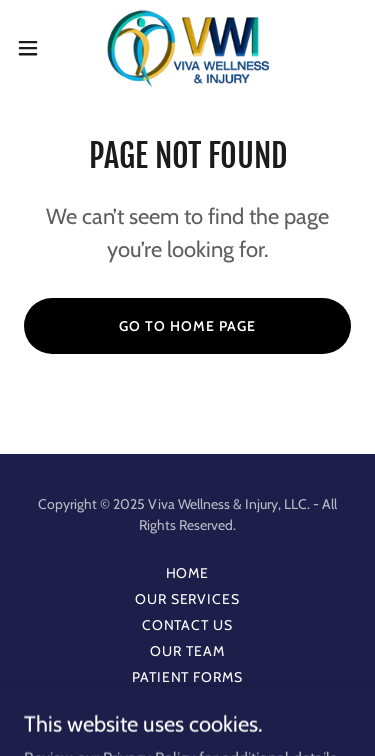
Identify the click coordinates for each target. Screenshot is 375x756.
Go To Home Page (187, 326)
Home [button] (188, 573)
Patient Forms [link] (188, 677)
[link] (187, 48)
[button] (35, 48)
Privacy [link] (187, 703)
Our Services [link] (188, 599)
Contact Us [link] (188, 625)
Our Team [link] (187, 651)
